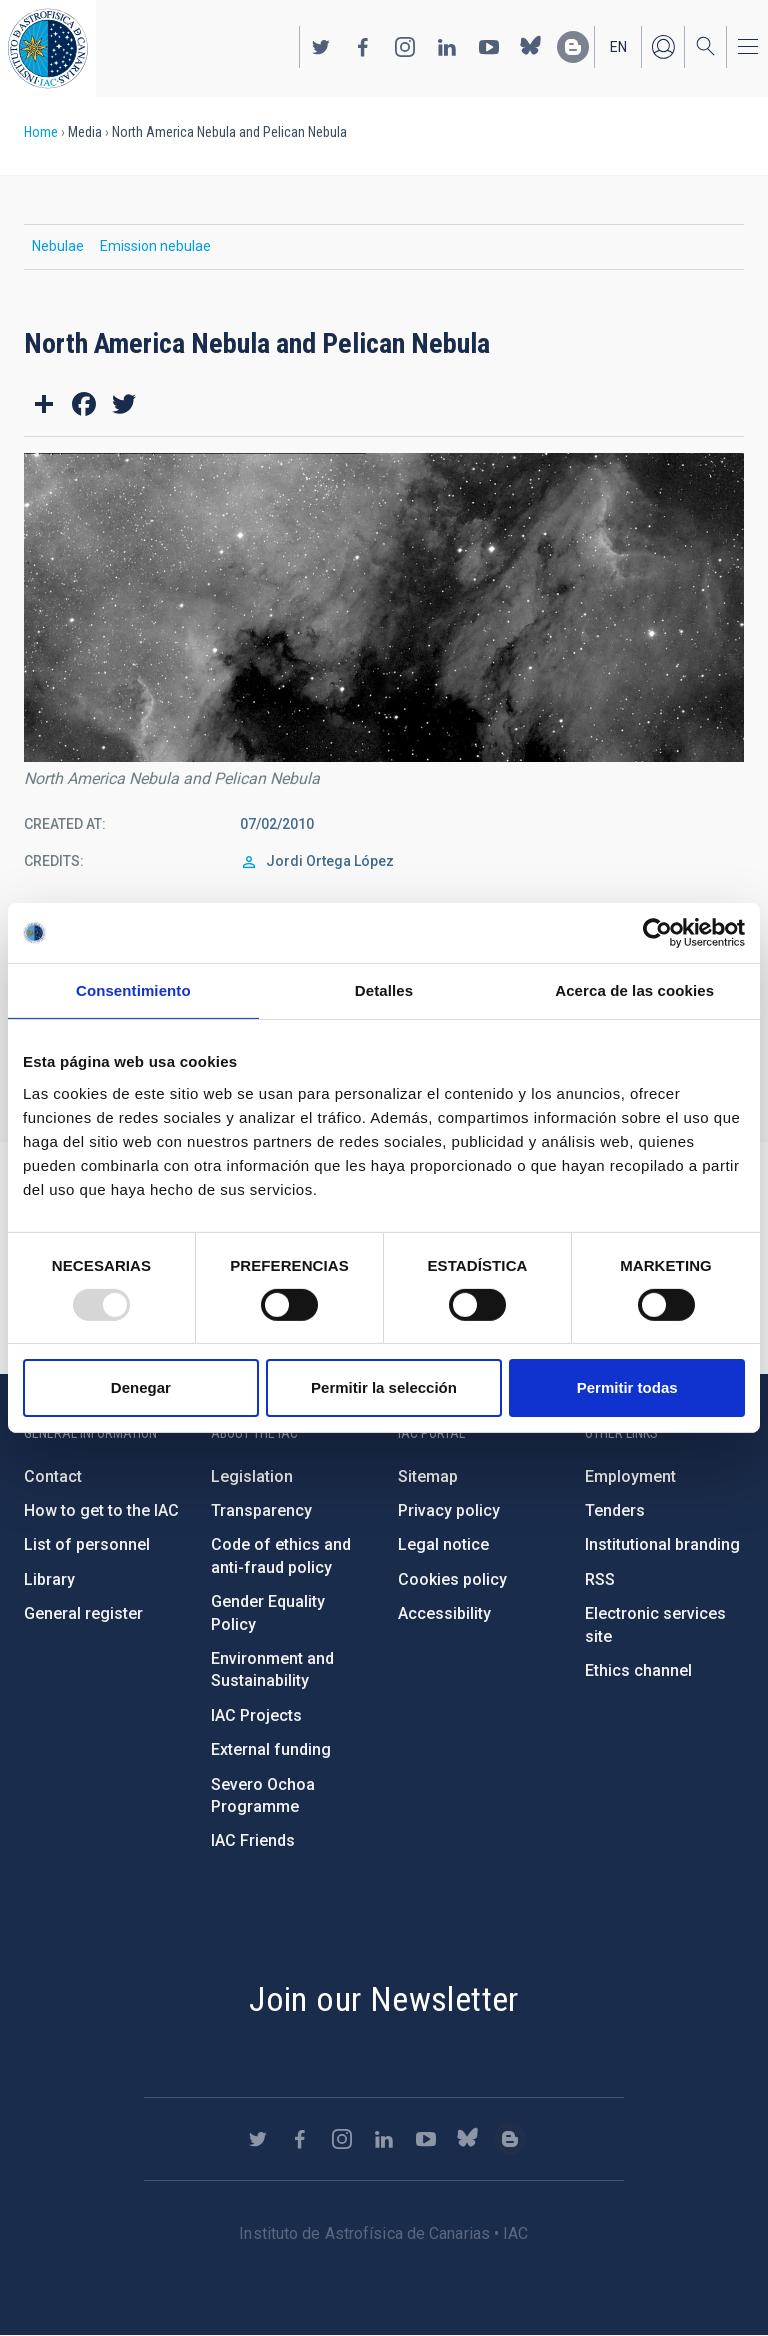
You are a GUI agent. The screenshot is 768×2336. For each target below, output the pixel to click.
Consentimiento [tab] (133, 990)
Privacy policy (449, 1510)
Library (49, 1579)
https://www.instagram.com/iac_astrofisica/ (405, 47)
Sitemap (428, 1476)
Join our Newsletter (384, 1999)
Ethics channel (638, 1670)
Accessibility (444, 1613)
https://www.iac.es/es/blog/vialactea (573, 47)
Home (41, 132)
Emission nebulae (155, 246)
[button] (384, 607)
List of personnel (87, 1544)
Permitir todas (627, 1387)
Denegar (141, 1387)
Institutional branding (662, 1544)
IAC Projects (256, 1715)
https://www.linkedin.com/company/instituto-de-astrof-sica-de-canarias (447, 47)
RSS (600, 1579)
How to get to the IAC (101, 1510)
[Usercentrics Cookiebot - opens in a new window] (657, 933)
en (618, 47)
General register (83, 1613)
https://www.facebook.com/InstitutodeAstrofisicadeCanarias (363, 47)
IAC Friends (253, 1840)
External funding (271, 1749)
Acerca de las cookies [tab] (634, 990)
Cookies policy (452, 1579)
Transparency (261, 1510)
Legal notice (443, 1544)
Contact (53, 1476)
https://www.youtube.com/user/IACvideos (489, 47)
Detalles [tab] (384, 990)
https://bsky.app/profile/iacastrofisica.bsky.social (531, 47)
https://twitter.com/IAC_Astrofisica (321, 47)
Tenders (615, 1510)
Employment (630, 1476)
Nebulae (58, 246)
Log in (663, 47)
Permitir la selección (384, 1387)
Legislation (252, 1476)
